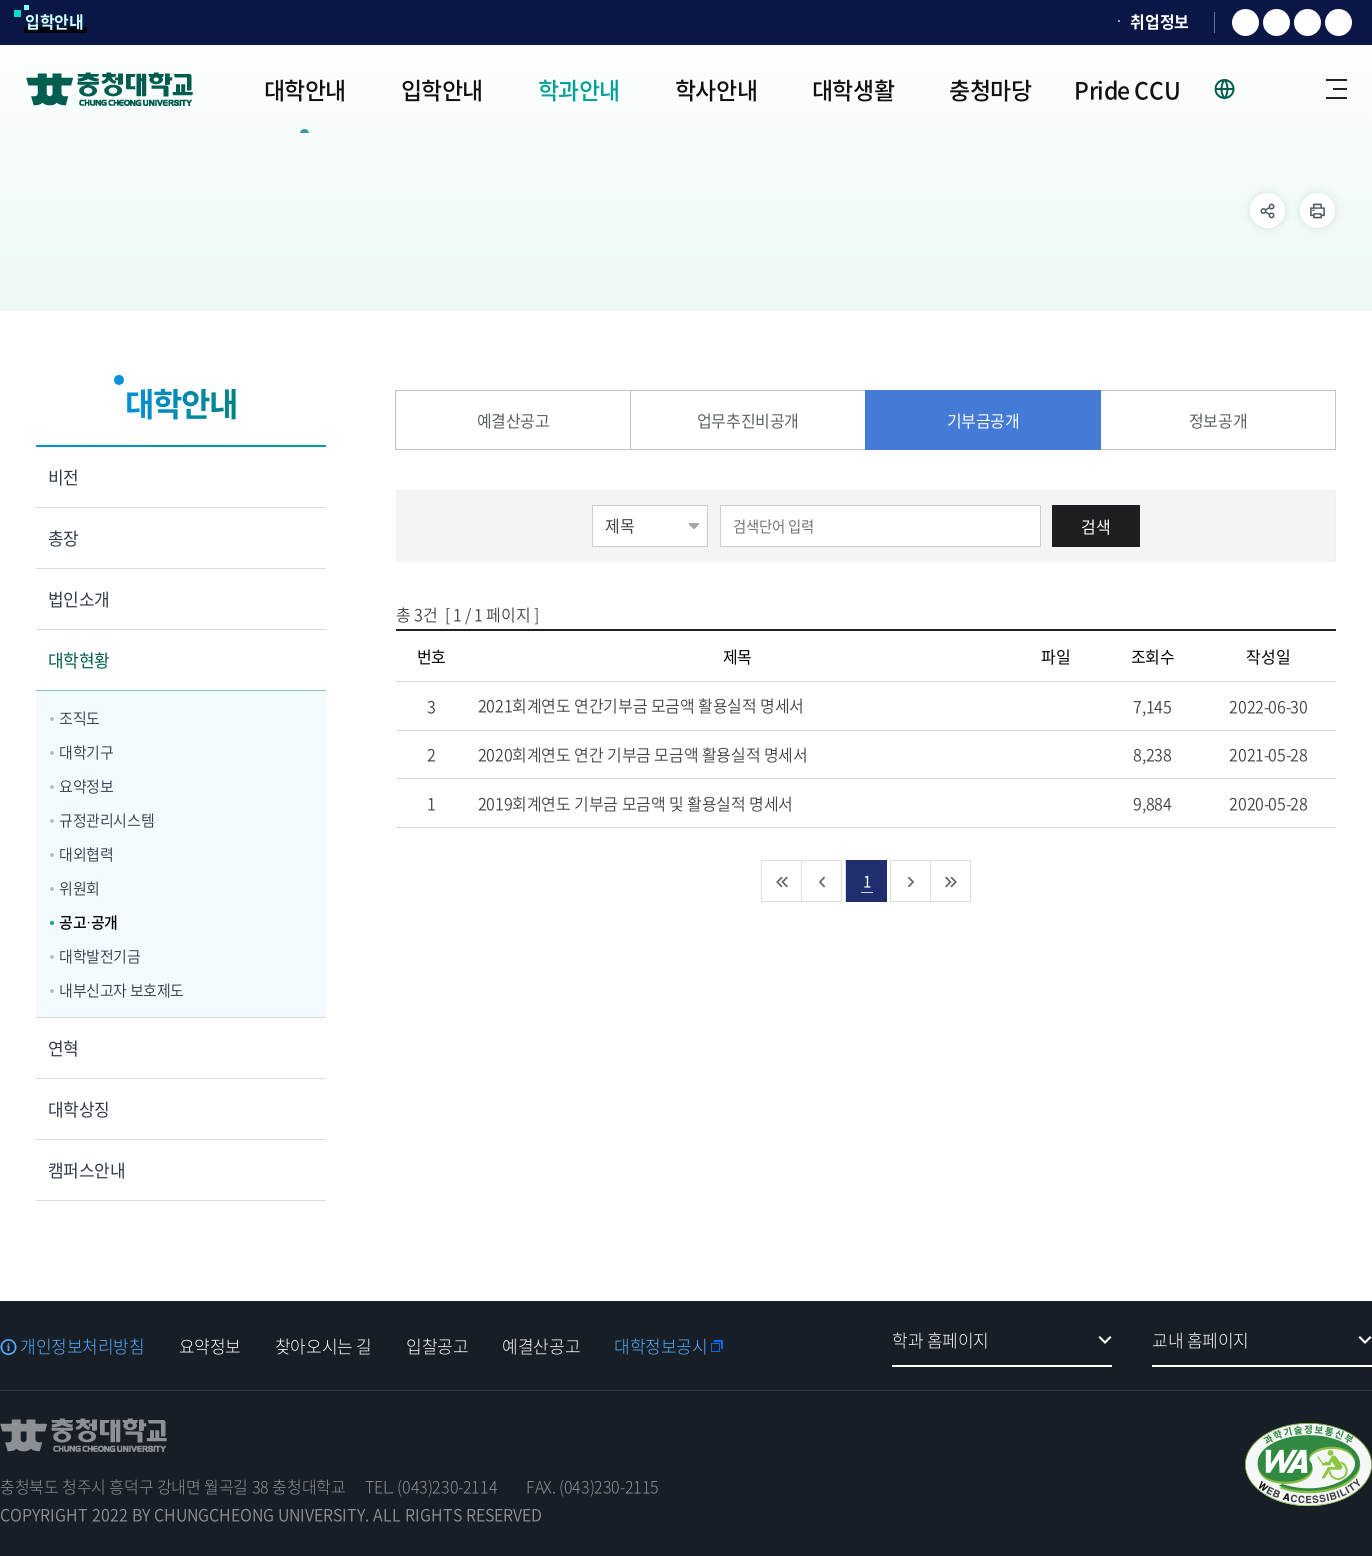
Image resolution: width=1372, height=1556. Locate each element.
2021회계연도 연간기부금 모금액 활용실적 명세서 (664, 705)
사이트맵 (1336, 89)
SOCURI (1076, 21)
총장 (63, 537)
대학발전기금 (100, 956)
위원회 (79, 888)
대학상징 (79, 1108)
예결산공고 (541, 1345)
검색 (1096, 526)
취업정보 (1159, 21)
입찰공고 (437, 1345)
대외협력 (86, 854)
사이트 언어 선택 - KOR (1236, 89)
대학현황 (79, 659)
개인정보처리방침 (82, 1345)
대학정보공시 (660, 1345)
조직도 (79, 718)
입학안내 (54, 21)
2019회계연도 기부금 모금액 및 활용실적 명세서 (659, 803)
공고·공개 (88, 922)
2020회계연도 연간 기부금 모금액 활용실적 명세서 (666, 754)
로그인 (1280, 89)
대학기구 (86, 752)
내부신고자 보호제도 (121, 990)
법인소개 (79, 598)
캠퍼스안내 (86, 1169)
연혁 (63, 1047)
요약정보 (86, 786)
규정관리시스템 (106, 820)
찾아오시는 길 (323, 1345)
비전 (63, 476)
